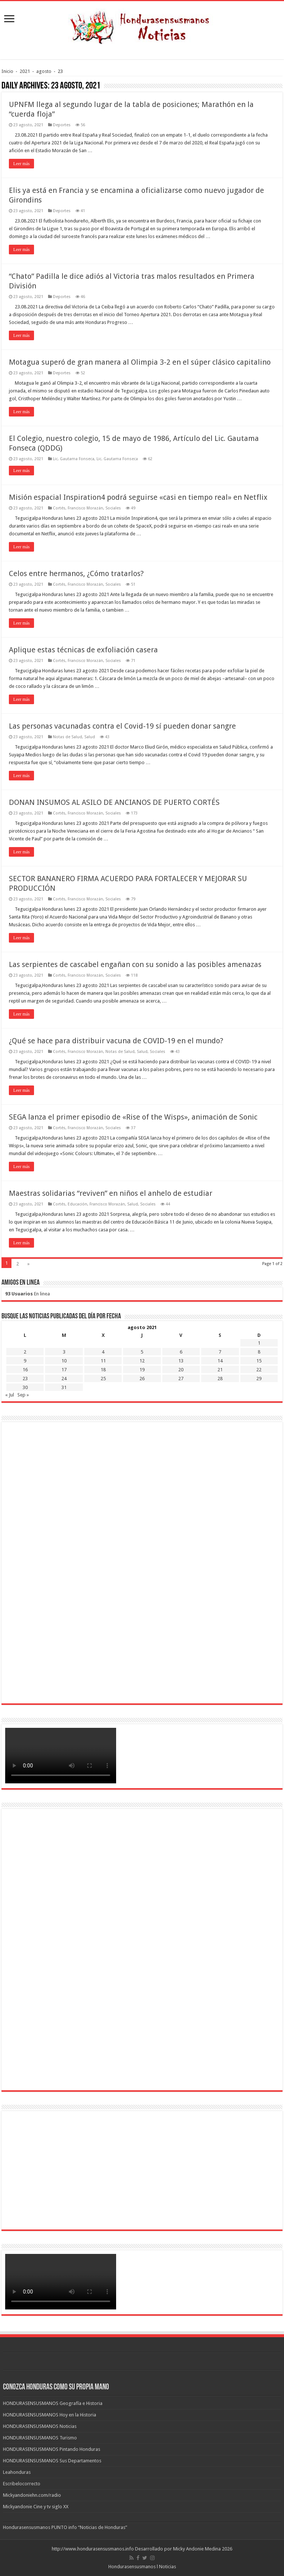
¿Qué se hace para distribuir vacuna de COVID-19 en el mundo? (116, 1040)
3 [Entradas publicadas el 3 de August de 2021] (64, 1352)
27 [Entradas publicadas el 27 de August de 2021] (180, 1378)
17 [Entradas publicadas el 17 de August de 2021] (64, 1369)
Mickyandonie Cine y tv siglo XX (35, 2506)
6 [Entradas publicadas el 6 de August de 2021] (181, 1352)
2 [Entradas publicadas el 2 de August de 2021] (25, 1352)
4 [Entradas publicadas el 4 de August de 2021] (103, 1352)
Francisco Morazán (85, 508)
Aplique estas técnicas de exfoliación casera (83, 649)
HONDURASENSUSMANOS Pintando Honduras (51, 2449)
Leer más (21, 163)
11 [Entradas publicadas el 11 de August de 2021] (103, 1361)
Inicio (7, 71)
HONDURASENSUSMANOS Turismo (40, 2437)
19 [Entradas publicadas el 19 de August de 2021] (142, 1369)
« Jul (9, 1395)
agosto (43, 71)
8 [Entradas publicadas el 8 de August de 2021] (259, 1352)
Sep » (23, 1395)
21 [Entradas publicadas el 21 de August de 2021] (220, 1369)
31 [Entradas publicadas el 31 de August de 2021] (64, 1387)
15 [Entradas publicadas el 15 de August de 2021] (258, 1361)
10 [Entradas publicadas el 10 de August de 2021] (64, 1361)
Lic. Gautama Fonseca (73, 458)
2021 (25, 71)
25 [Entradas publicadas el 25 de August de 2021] (103, 1378)
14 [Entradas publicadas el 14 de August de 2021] (220, 1361)
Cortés (59, 508)
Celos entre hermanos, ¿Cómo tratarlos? (76, 573)
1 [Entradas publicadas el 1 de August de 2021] (259, 1343)
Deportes (62, 125)
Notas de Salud (67, 737)
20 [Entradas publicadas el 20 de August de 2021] (180, 1369)
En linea (27, 1294)
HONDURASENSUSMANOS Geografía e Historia (52, 2403)
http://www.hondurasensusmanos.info (93, 2549)
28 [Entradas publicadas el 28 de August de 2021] (220, 1378)
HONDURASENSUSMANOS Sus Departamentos (52, 2460)
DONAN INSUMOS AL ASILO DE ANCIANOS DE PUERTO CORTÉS (114, 802)
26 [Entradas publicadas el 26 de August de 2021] (142, 1378)
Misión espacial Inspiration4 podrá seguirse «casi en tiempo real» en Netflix (138, 497)
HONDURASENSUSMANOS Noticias (40, 2426)
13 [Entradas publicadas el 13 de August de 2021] (180, 1361)
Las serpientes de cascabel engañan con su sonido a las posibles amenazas (135, 964)
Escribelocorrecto (21, 2483)
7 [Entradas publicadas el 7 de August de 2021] (220, 1352)
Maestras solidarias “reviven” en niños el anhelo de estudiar (110, 1193)
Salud (89, 737)
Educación (77, 1204)
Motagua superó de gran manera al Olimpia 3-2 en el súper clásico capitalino (140, 362)
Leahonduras (17, 2472)
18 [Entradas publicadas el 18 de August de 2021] (103, 1369)
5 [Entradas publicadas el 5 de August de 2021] (142, 1352)
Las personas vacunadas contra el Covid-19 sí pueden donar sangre (122, 726)
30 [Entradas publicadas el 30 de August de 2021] (25, 1387)
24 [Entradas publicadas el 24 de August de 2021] (64, 1378)
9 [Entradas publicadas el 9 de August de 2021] (25, 1361)
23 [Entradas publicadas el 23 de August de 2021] (25, 1378)
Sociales (113, 508)
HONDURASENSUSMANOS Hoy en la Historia (49, 2415)
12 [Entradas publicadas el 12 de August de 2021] (142, 1361)
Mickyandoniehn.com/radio (32, 2495)
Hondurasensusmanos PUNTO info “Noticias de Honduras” (65, 2527)
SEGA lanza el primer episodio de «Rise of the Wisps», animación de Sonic (133, 1117)
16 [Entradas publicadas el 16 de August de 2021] (25, 1369)
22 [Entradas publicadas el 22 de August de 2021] (258, 1369)
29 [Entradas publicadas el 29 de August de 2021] (258, 1378)
